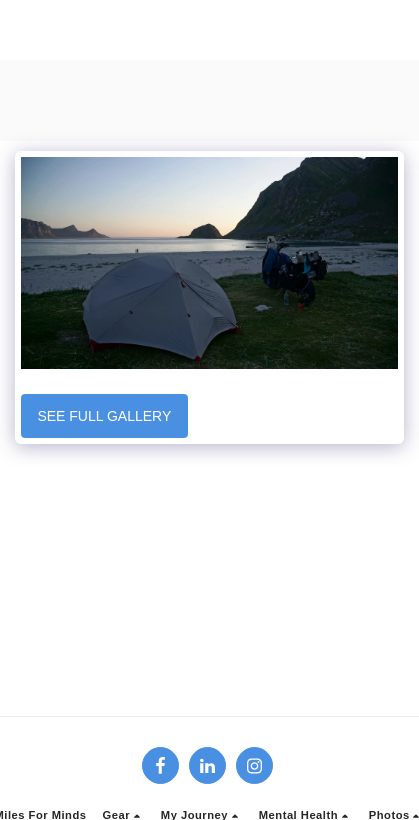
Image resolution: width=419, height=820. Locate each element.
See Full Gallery (104, 416)
